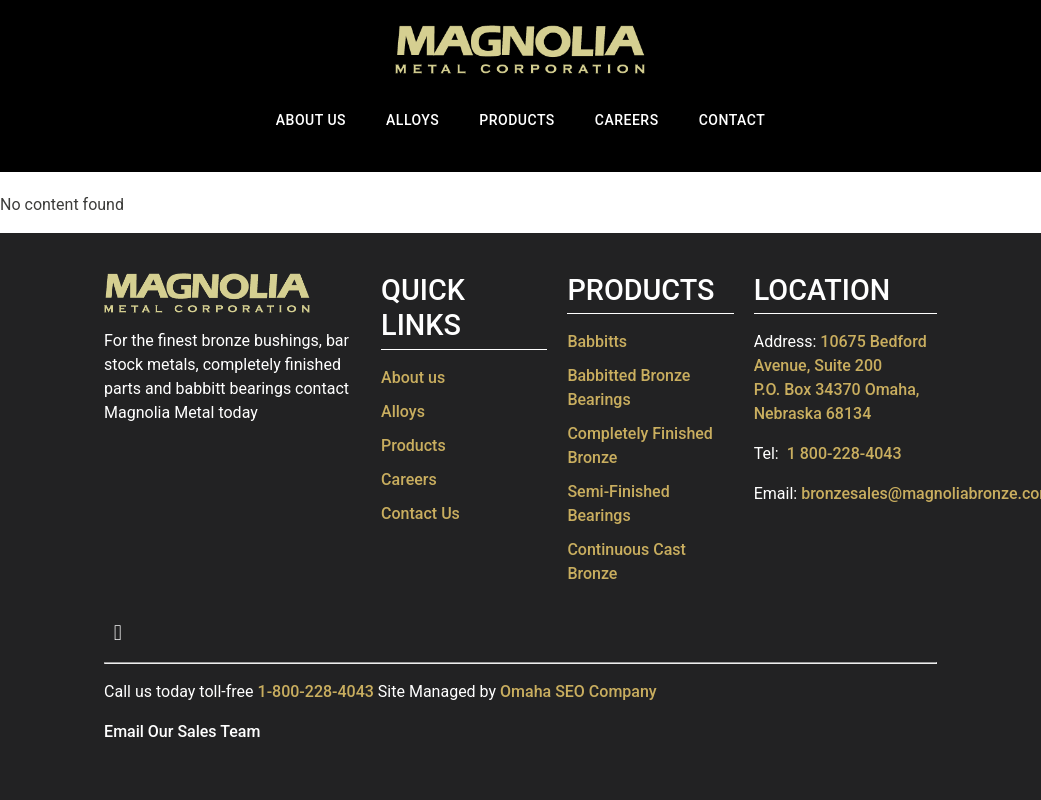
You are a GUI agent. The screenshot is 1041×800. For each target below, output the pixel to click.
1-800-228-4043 (316, 691)
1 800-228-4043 (844, 453)
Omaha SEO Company (578, 691)
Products (517, 120)
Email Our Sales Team (182, 731)
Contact (732, 120)
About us (413, 377)
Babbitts (597, 341)
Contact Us (420, 513)
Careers (627, 120)
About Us (311, 120)
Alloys (412, 120)
